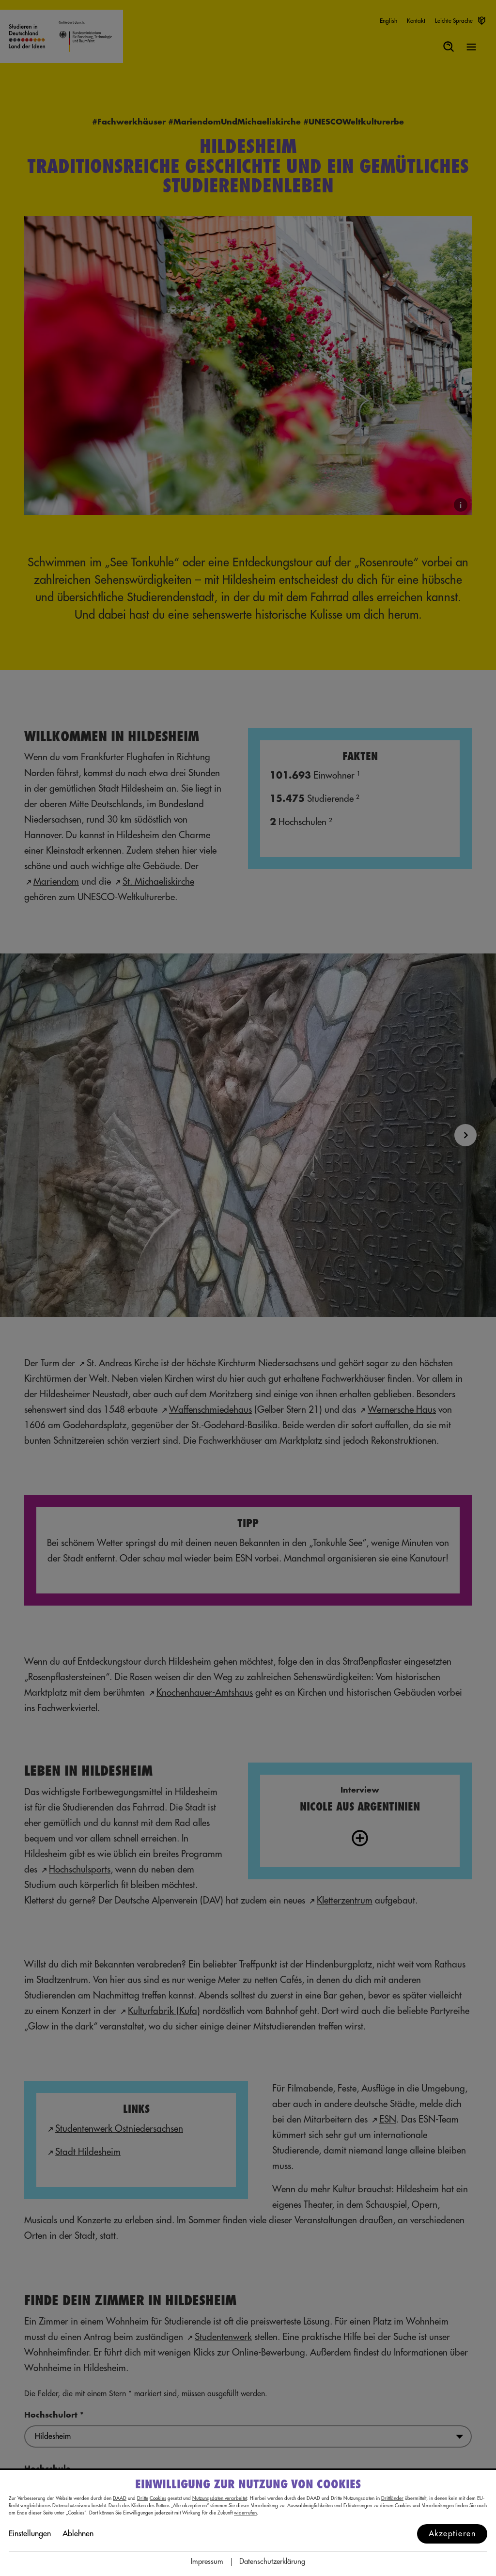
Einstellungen (30, 2534)
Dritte (142, 2498)
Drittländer (392, 2498)
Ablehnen (77, 2534)
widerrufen (245, 2513)
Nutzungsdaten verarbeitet (219, 2498)
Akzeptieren (452, 2534)
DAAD (119, 2498)
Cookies (158, 2498)
